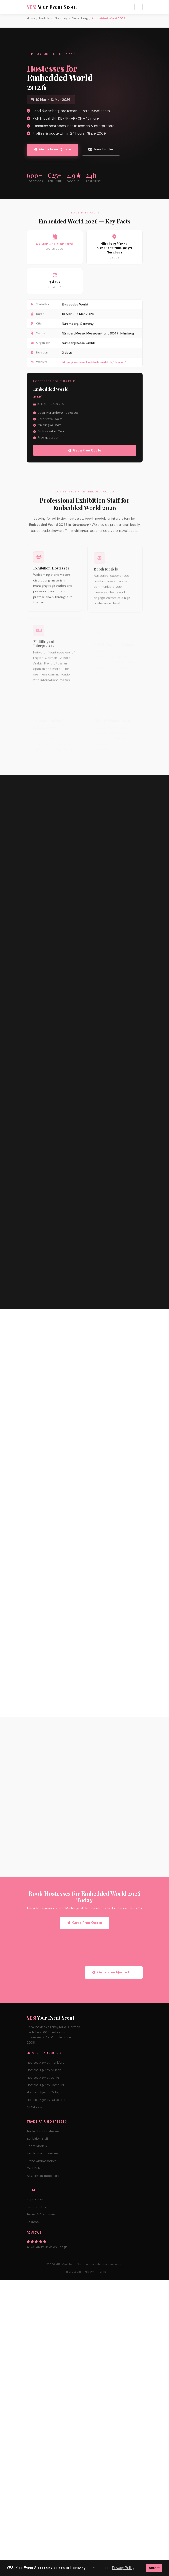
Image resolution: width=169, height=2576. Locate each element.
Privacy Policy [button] (123, 2568)
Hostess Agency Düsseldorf (46, 2100)
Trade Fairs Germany (53, 18)
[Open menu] (138, 7)
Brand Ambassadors (42, 2161)
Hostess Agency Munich (44, 2070)
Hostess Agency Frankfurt (45, 2063)
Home (31, 18)
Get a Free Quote (52, 149)
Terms (102, 2271)
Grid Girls (33, 2168)
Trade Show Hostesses (43, 2131)
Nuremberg (79, 18)
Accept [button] (154, 2568)
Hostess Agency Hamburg (45, 2085)
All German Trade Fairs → (45, 2176)
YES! (52, 7)
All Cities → (35, 2107)
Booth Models (37, 2146)
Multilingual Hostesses (43, 2153)
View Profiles (101, 149)
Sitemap (33, 2222)
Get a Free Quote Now (113, 1972)
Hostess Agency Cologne (45, 2092)
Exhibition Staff (37, 2138)
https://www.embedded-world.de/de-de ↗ (94, 365)
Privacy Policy (36, 2207)
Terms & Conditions (41, 2214)
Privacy (89, 2271)
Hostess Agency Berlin (43, 2078)
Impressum (35, 2199)
